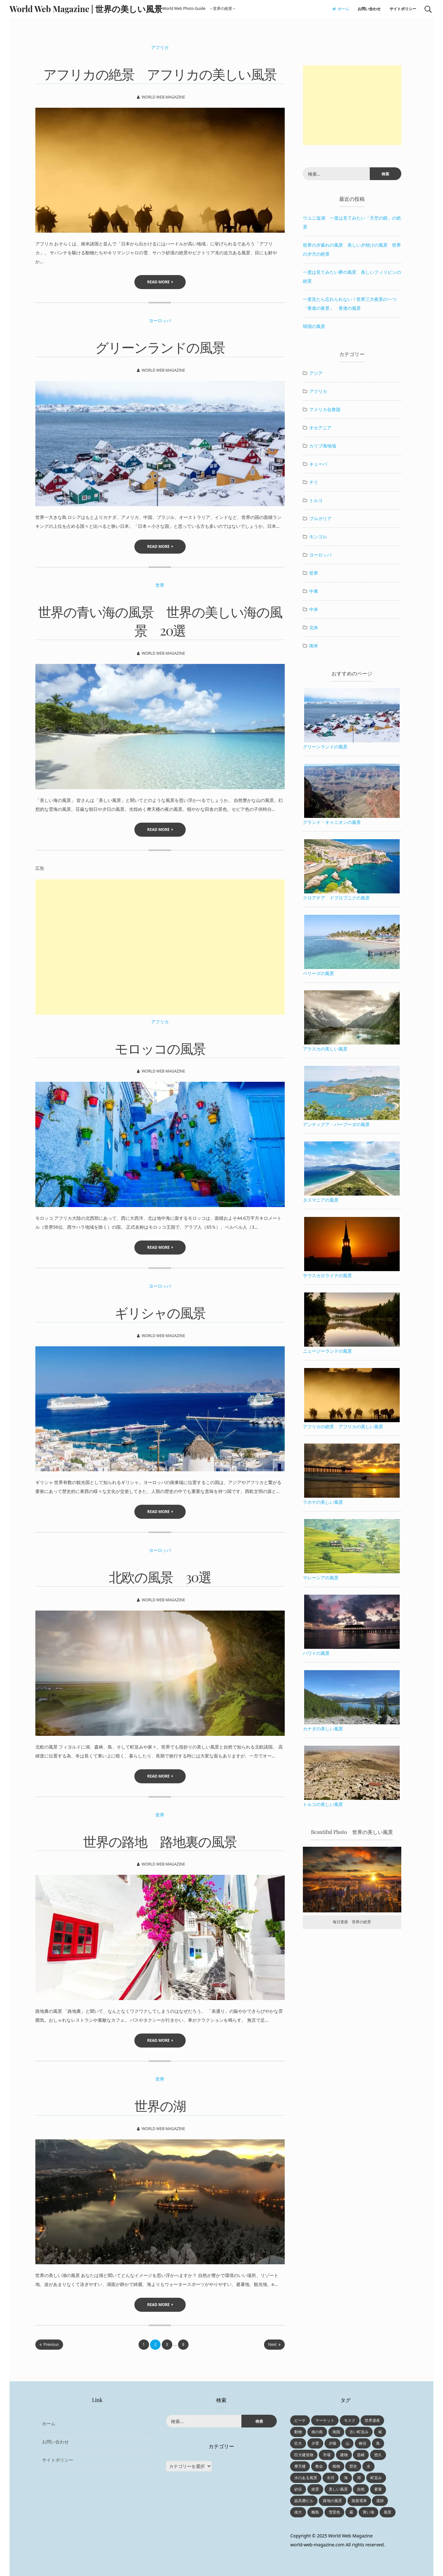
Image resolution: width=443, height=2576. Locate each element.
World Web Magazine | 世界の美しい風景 (86, 8)
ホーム (340, 8)
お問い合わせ (369, 8)
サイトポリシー (402, 8)
